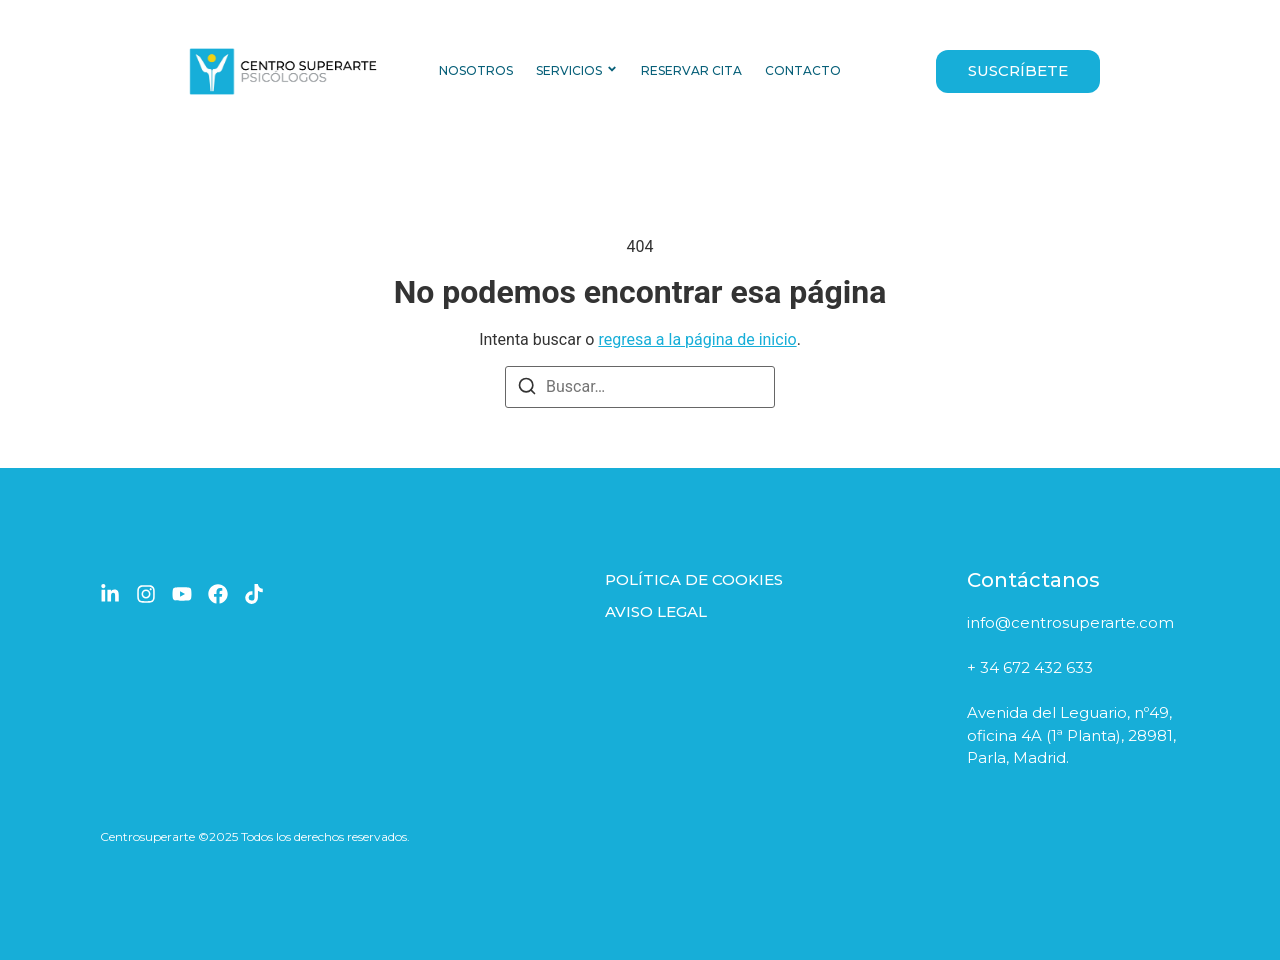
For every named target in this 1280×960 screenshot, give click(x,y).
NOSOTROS (476, 70)
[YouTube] (182, 594)
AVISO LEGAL (656, 611)
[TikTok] (254, 594)
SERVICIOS (569, 70)
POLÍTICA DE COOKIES (694, 579)
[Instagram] (146, 594)
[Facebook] (218, 594)
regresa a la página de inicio (697, 339)
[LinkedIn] (110, 594)
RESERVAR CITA (691, 70)
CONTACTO (803, 70)
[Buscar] (527, 389)
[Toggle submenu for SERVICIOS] (610, 71)
